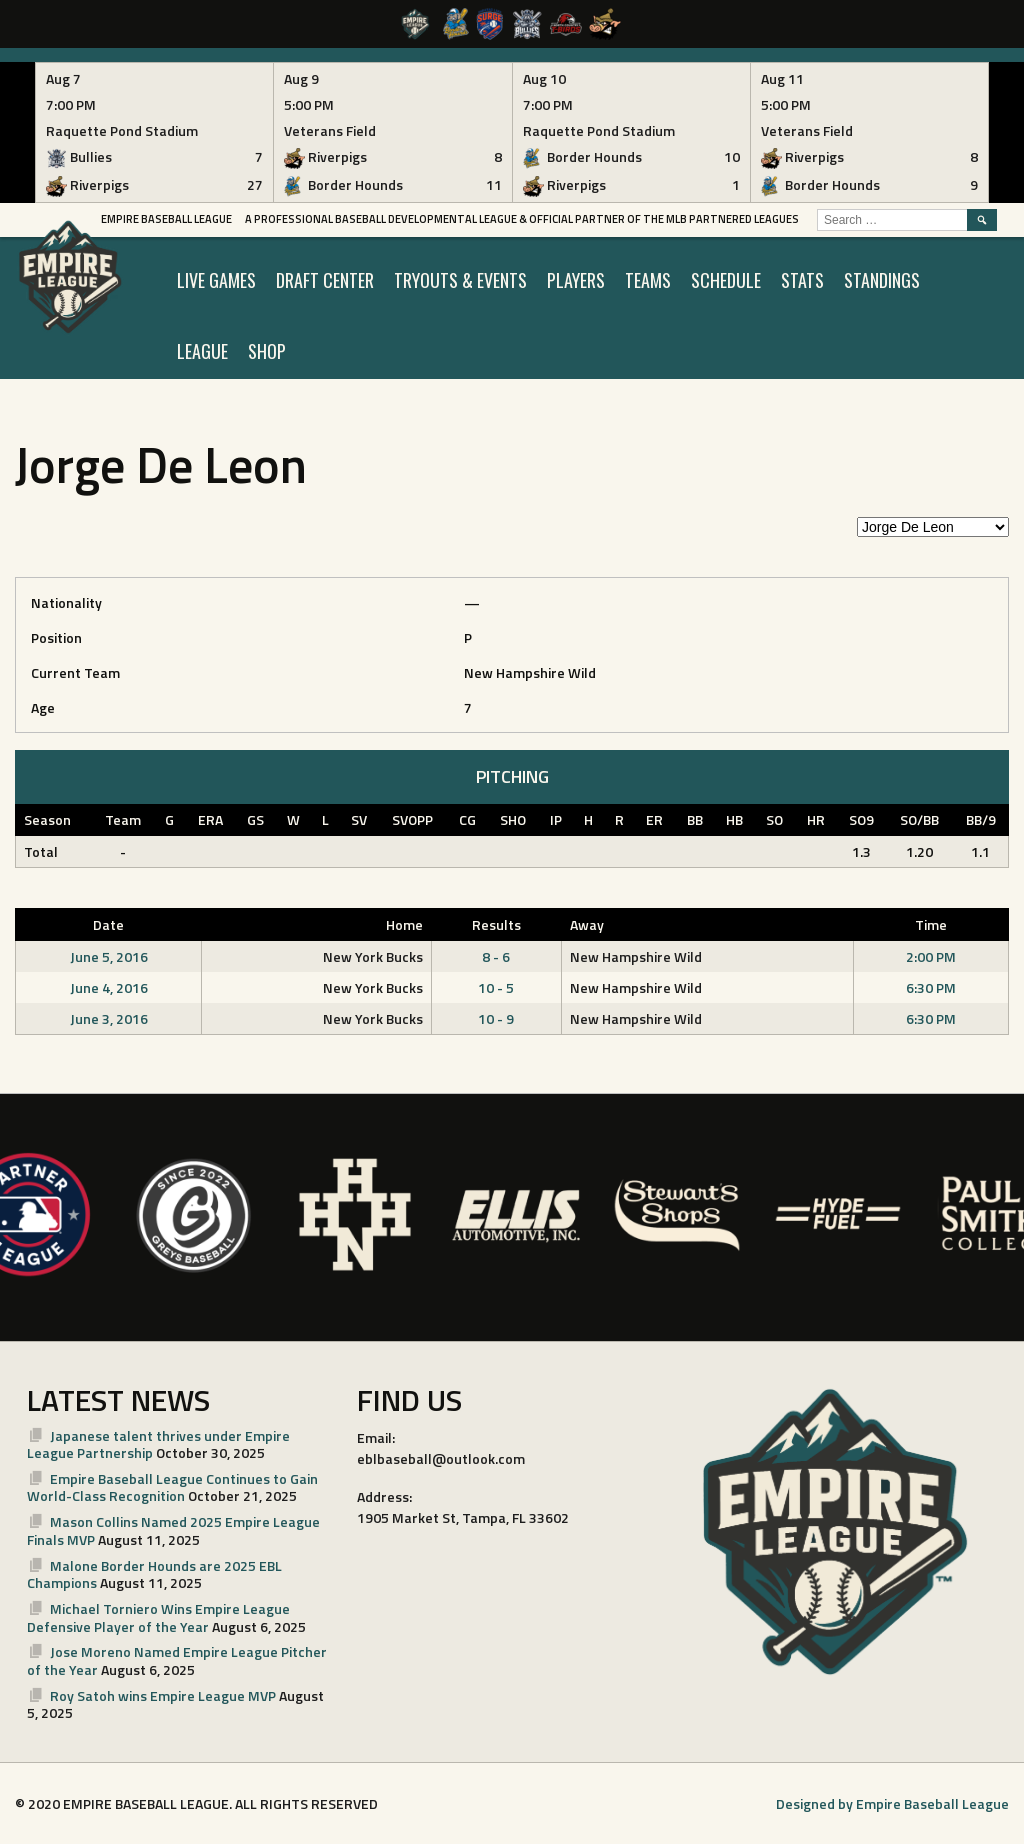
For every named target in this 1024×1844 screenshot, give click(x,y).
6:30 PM (931, 987)
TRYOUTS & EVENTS (460, 280)
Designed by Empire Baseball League (892, 1803)
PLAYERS (576, 280)
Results (496, 924)
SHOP (267, 351)
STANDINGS (882, 280)
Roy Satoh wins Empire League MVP (163, 1695)
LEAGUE (202, 351)
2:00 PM (931, 956)
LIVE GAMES (216, 280)
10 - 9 (496, 1018)
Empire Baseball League (166, 219)
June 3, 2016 (109, 1018)
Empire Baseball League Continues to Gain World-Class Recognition (172, 1487)
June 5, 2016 (109, 956)
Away (587, 924)
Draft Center (325, 280)
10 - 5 (496, 987)
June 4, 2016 (109, 987)
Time (931, 924)
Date (108, 924)
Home (404, 924)
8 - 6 (496, 956)
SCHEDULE (726, 280)
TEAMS (648, 280)
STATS (802, 280)
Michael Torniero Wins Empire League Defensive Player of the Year (158, 1617)
